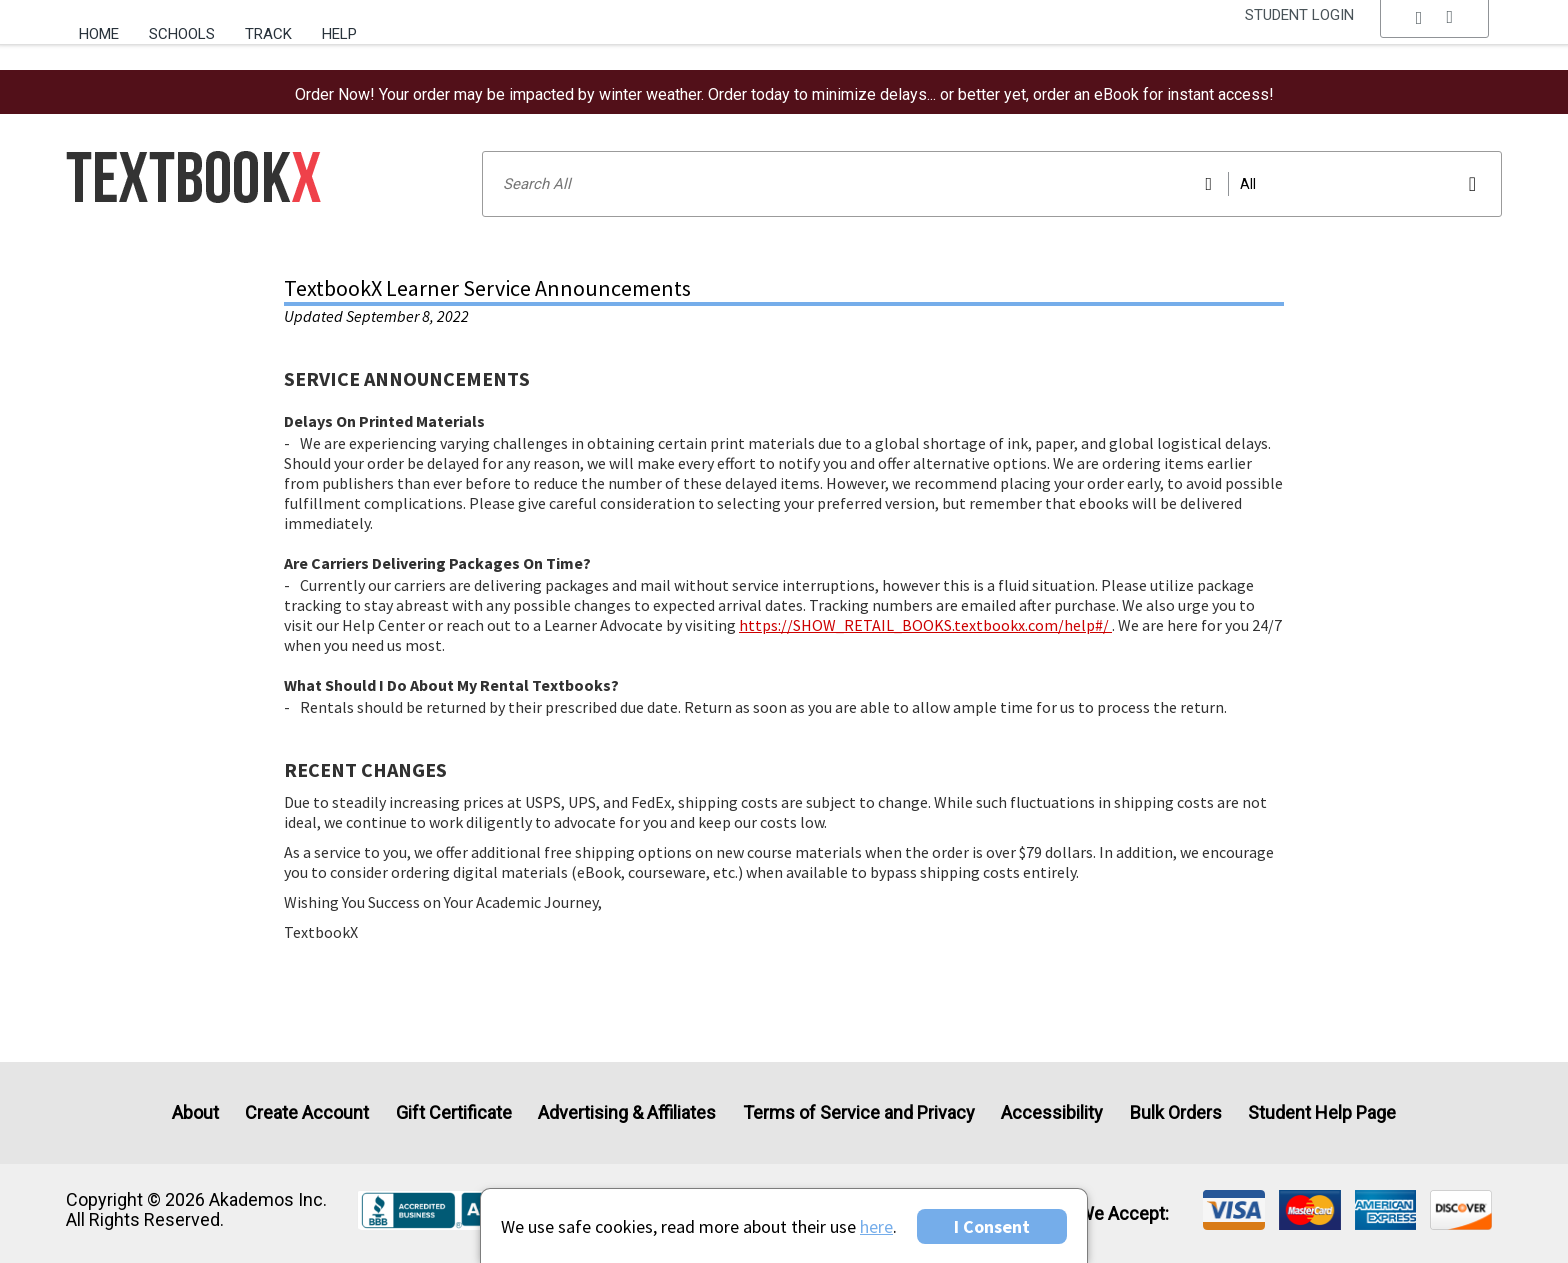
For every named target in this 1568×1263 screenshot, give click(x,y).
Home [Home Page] (99, 34)
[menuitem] (106, 27)
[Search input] (992, 184)
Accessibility (1052, 1112)
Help (339, 34)
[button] (1435, 35)
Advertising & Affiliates (627, 1112)
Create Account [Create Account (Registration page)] (307, 1112)
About (195, 1112)
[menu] (1435, 35)
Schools (182, 34)
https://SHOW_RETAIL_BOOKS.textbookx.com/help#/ (925, 625)
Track (268, 34)
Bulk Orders (1176, 1112)
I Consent (992, 1226)
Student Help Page (1322, 1112)
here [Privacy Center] (876, 1226)
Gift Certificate (454, 1112)
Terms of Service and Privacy (859, 1112)
